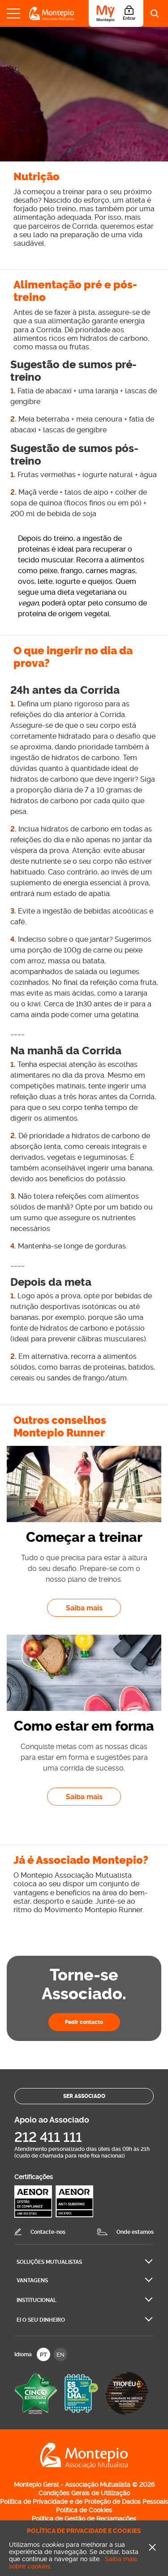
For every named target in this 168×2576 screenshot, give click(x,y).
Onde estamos (135, 2232)
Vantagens (32, 2280)
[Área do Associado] (116, 13)
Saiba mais (93, 1607)
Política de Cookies (84, 2510)
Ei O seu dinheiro (41, 2320)
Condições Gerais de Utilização (84, 2493)
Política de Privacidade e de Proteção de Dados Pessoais (84, 2501)
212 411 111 (48, 2137)
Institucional (36, 2300)
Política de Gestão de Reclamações (84, 2518)
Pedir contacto (84, 2022)
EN (60, 2354)
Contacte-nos (47, 2232)
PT (43, 2354)
